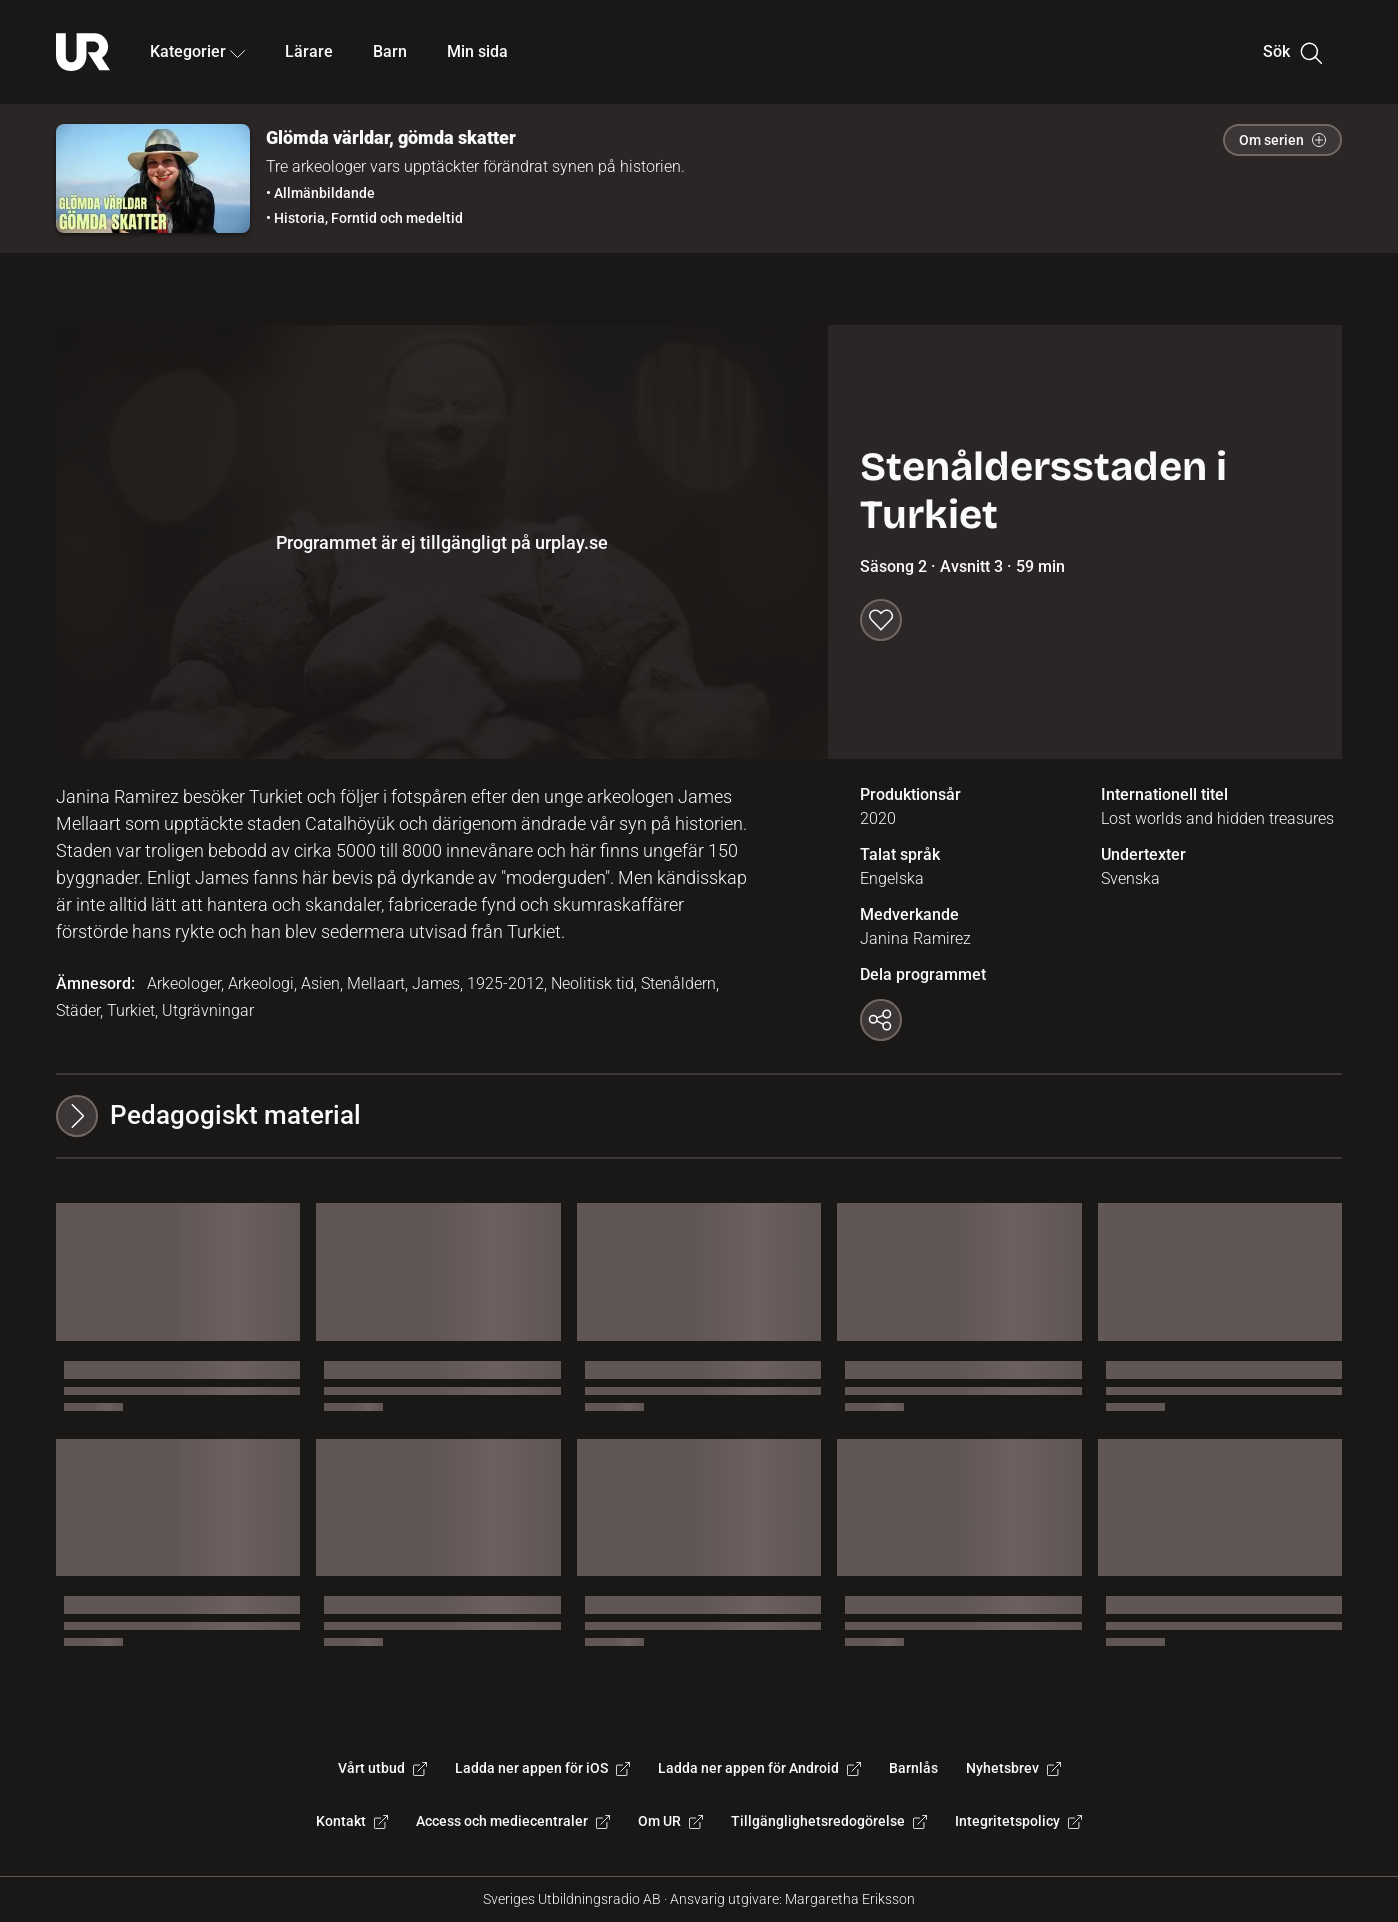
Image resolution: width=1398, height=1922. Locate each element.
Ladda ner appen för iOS (542, 1768)
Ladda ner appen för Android (759, 1768)
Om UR (670, 1821)
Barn (390, 51)
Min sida (477, 51)
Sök (1292, 52)
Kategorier (197, 51)
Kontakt (352, 1821)
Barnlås (913, 1768)
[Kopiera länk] (881, 1020)
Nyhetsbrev (1013, 1768)
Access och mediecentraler (513, 1821)
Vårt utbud (382, 1768)
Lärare (309, 51)
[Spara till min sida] (881, 620)
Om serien (1282, 140)
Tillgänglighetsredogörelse (829, 1821)
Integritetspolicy (1018, 1821)
